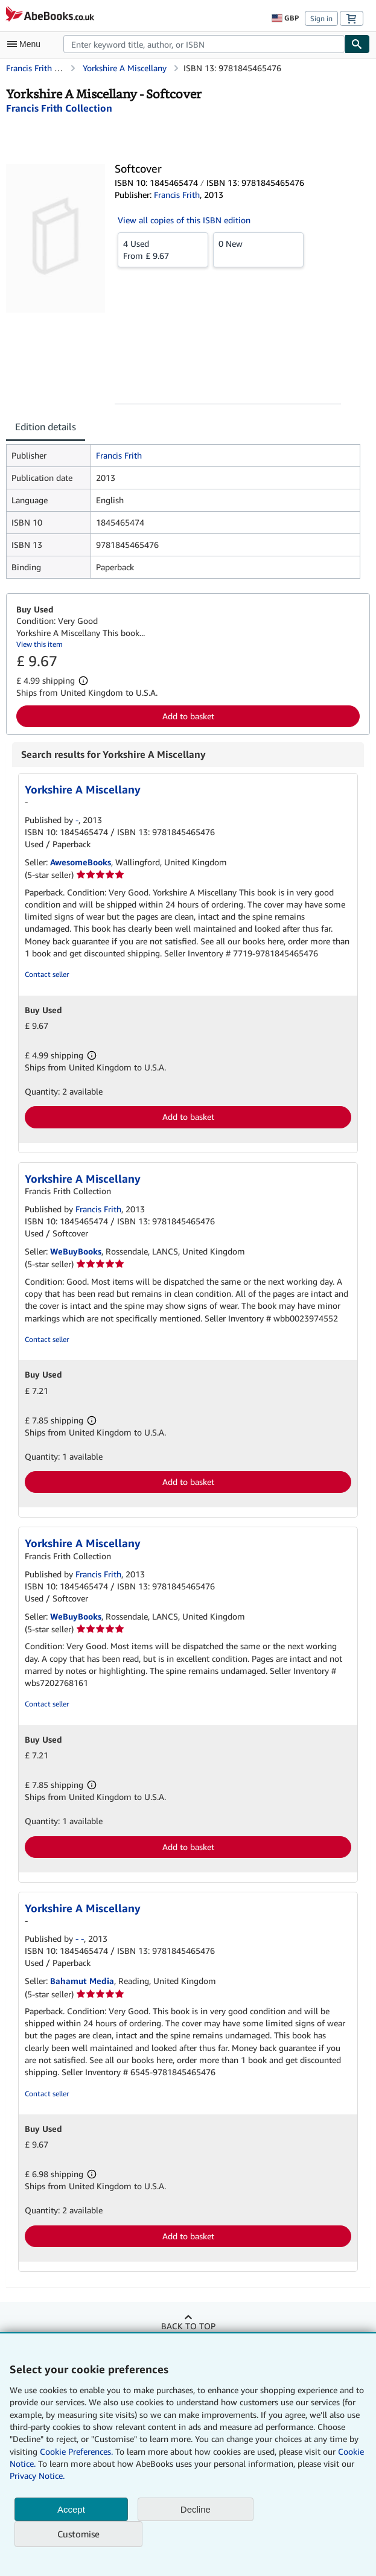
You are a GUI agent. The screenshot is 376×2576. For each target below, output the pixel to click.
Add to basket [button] (188, 716)
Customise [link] (78, 2533)
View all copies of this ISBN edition (184, 220)
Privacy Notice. (37, 2475)
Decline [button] (195, 2509)
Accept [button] (71, 2509)
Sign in (321, 18)
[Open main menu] (26, 44)
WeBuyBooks (75, 1251)
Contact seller (47, 974)
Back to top (188, 2326)
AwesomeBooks (80, 862)
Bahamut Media (82, 1981)
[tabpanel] (183, 511)
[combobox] (204, 44)
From (163, 249)
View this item (39, 644)
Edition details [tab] (45, 427)
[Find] (357, 44)
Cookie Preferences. (76, 2451)
